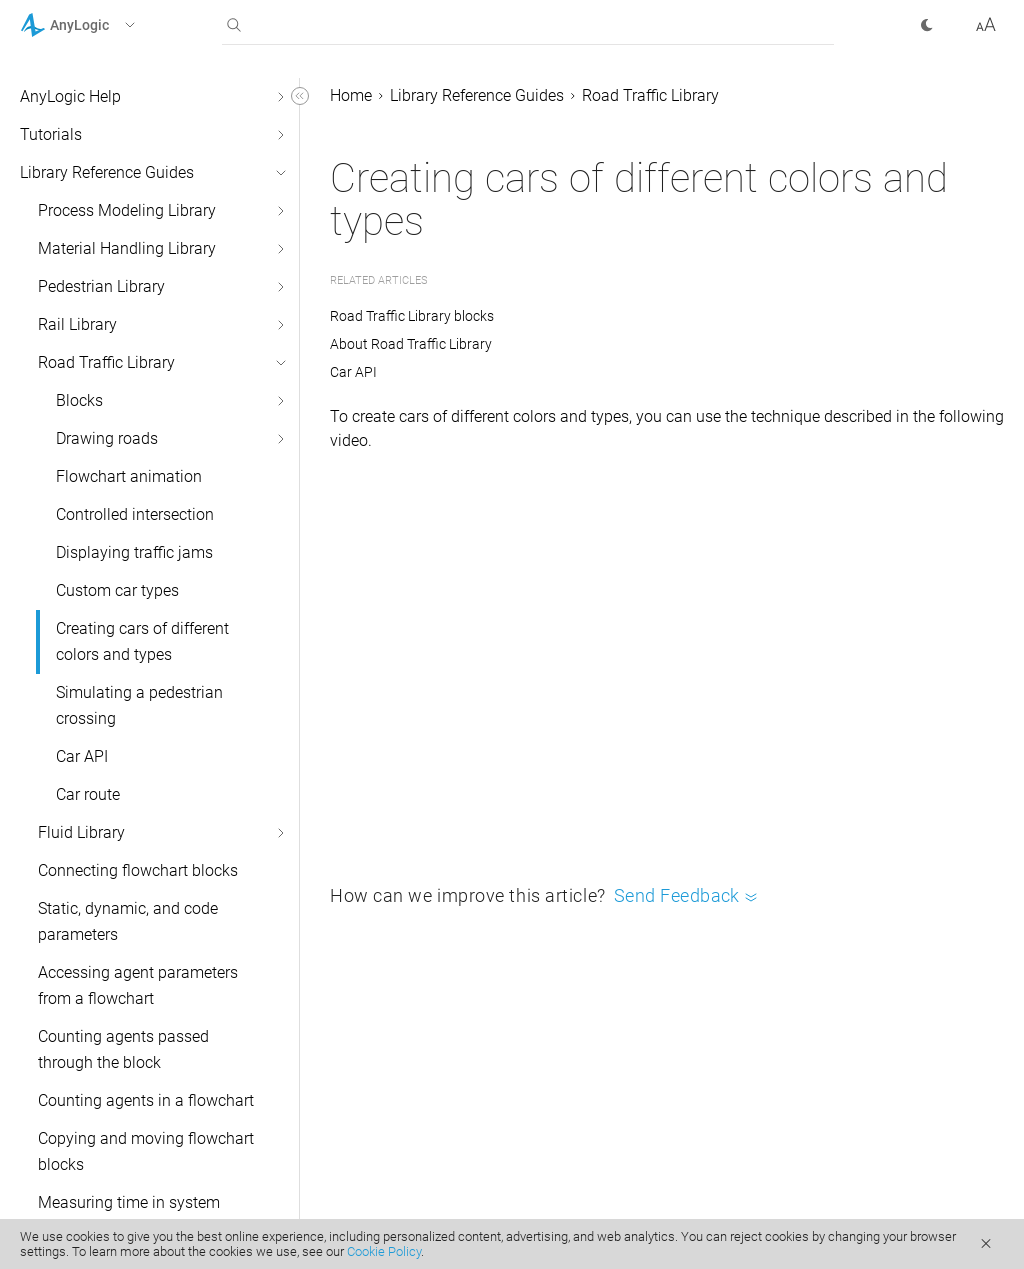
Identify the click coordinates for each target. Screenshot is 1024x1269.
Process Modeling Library (127, 210)
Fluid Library (81, 832)
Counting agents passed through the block (123, 1049)
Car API (82, 756)
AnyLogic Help (70, 96)
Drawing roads (107, 438)
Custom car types (117, 590)
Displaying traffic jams (134, 552)
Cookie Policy (384, 1251)
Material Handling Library (127, 248)
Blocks (79, 400)
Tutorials (51, 134)
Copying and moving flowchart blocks (146, 1151)
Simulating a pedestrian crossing (139, 705)
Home (351, 95)
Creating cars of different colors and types (142, 641)
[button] (103, 25)
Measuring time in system (129, 1202)
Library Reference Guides (107, 172)
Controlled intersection (135, 514)
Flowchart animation (129, 476)
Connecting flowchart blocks (138, 870)
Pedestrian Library (101, 286)
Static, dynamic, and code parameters (128, 921)
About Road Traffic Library (411, 344)
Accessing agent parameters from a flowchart (138, 985)
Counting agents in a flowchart (146, 1100)
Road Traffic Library (106, 362)
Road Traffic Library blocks (412, 316)
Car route (88, 794)
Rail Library (77, 324)
